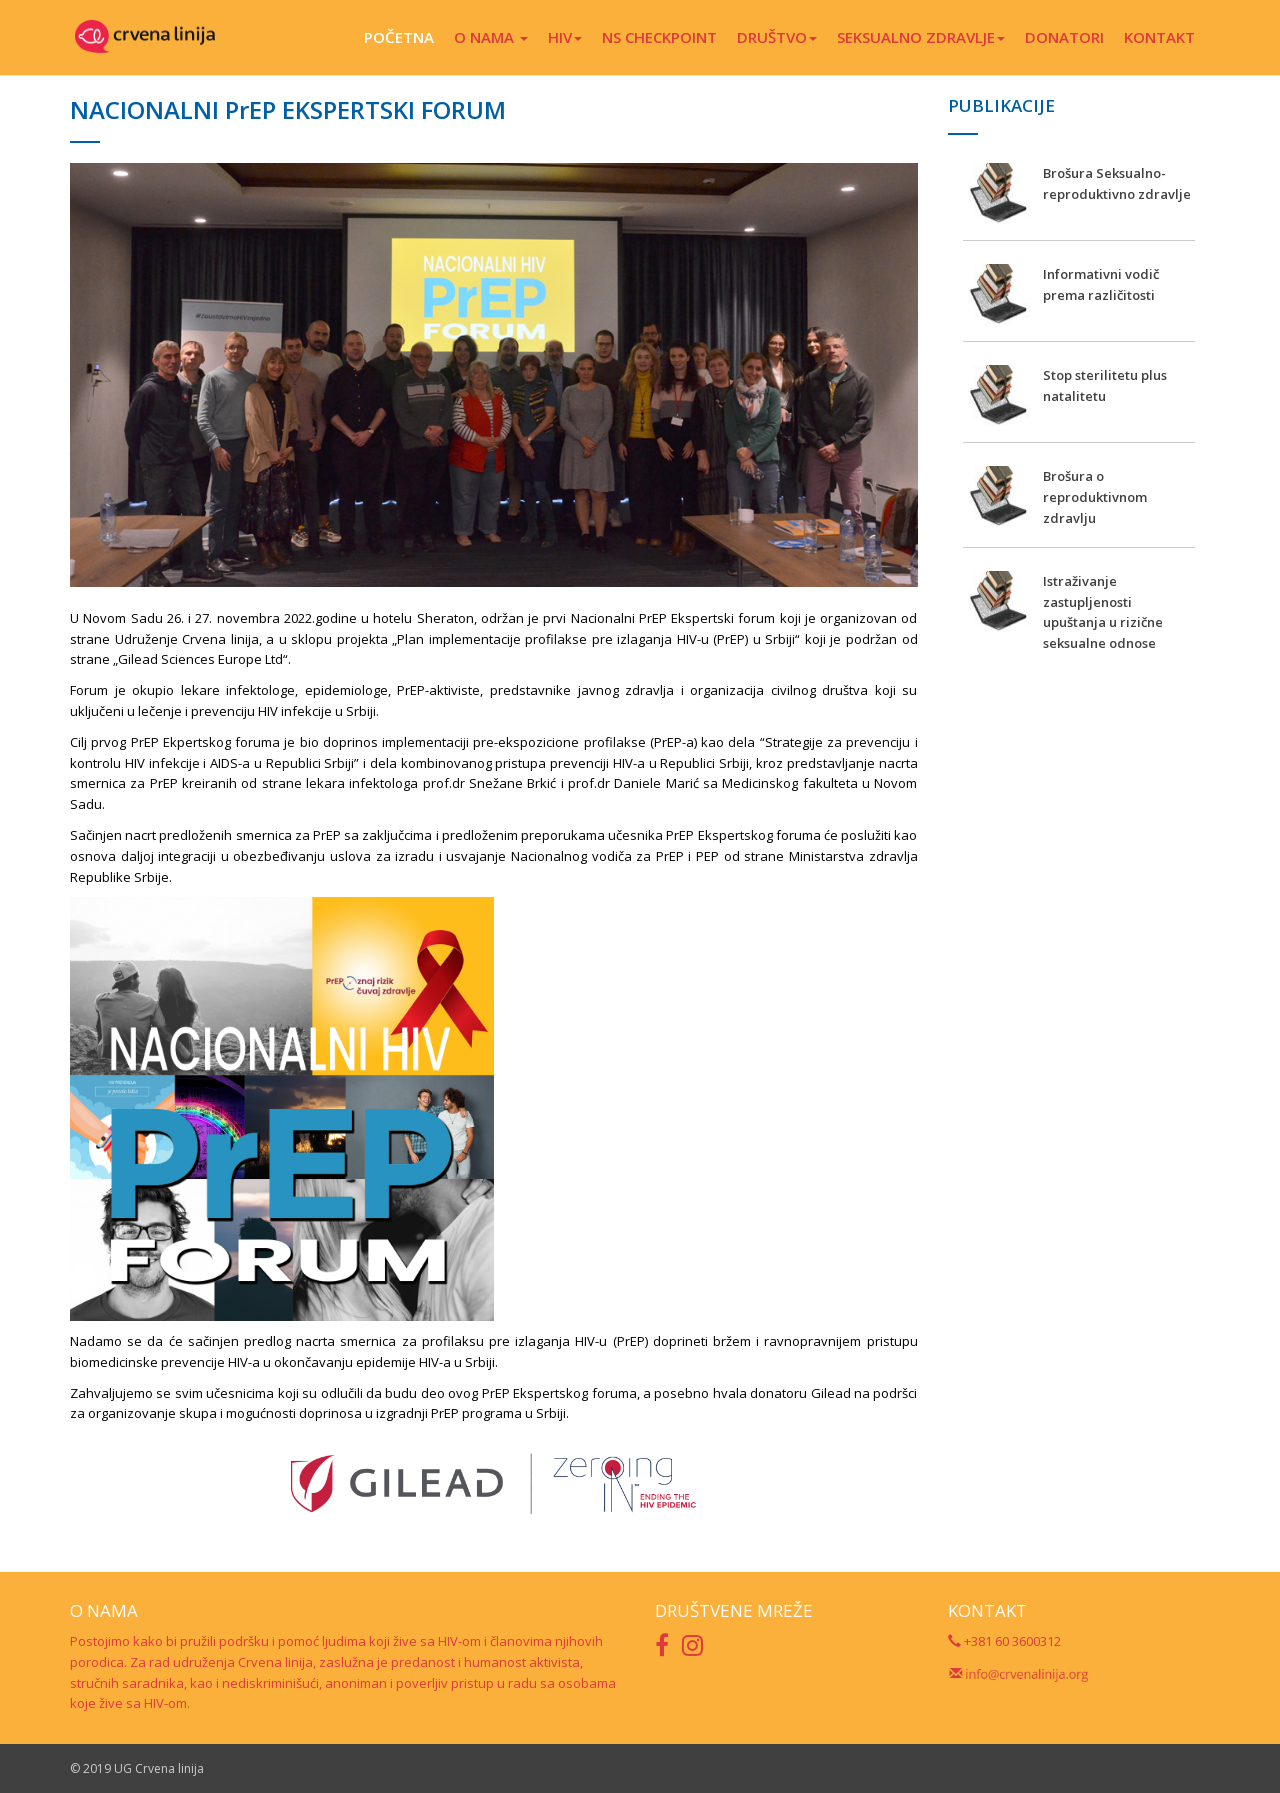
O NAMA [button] (491, 37)
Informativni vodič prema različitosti (1101, 284)
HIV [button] (565, 37)
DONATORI (1064, 37)
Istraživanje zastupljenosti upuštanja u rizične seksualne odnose (1103, 612)
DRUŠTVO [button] (777, 37)
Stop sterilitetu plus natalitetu (1105, 385)
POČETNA (399, 37)
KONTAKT (1159, 37)
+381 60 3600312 (1004, 1641)
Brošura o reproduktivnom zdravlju (1095, 497)
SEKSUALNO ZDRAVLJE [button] (921, 37)
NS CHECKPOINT (659, 37)
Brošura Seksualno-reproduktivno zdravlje (1117, 183)
